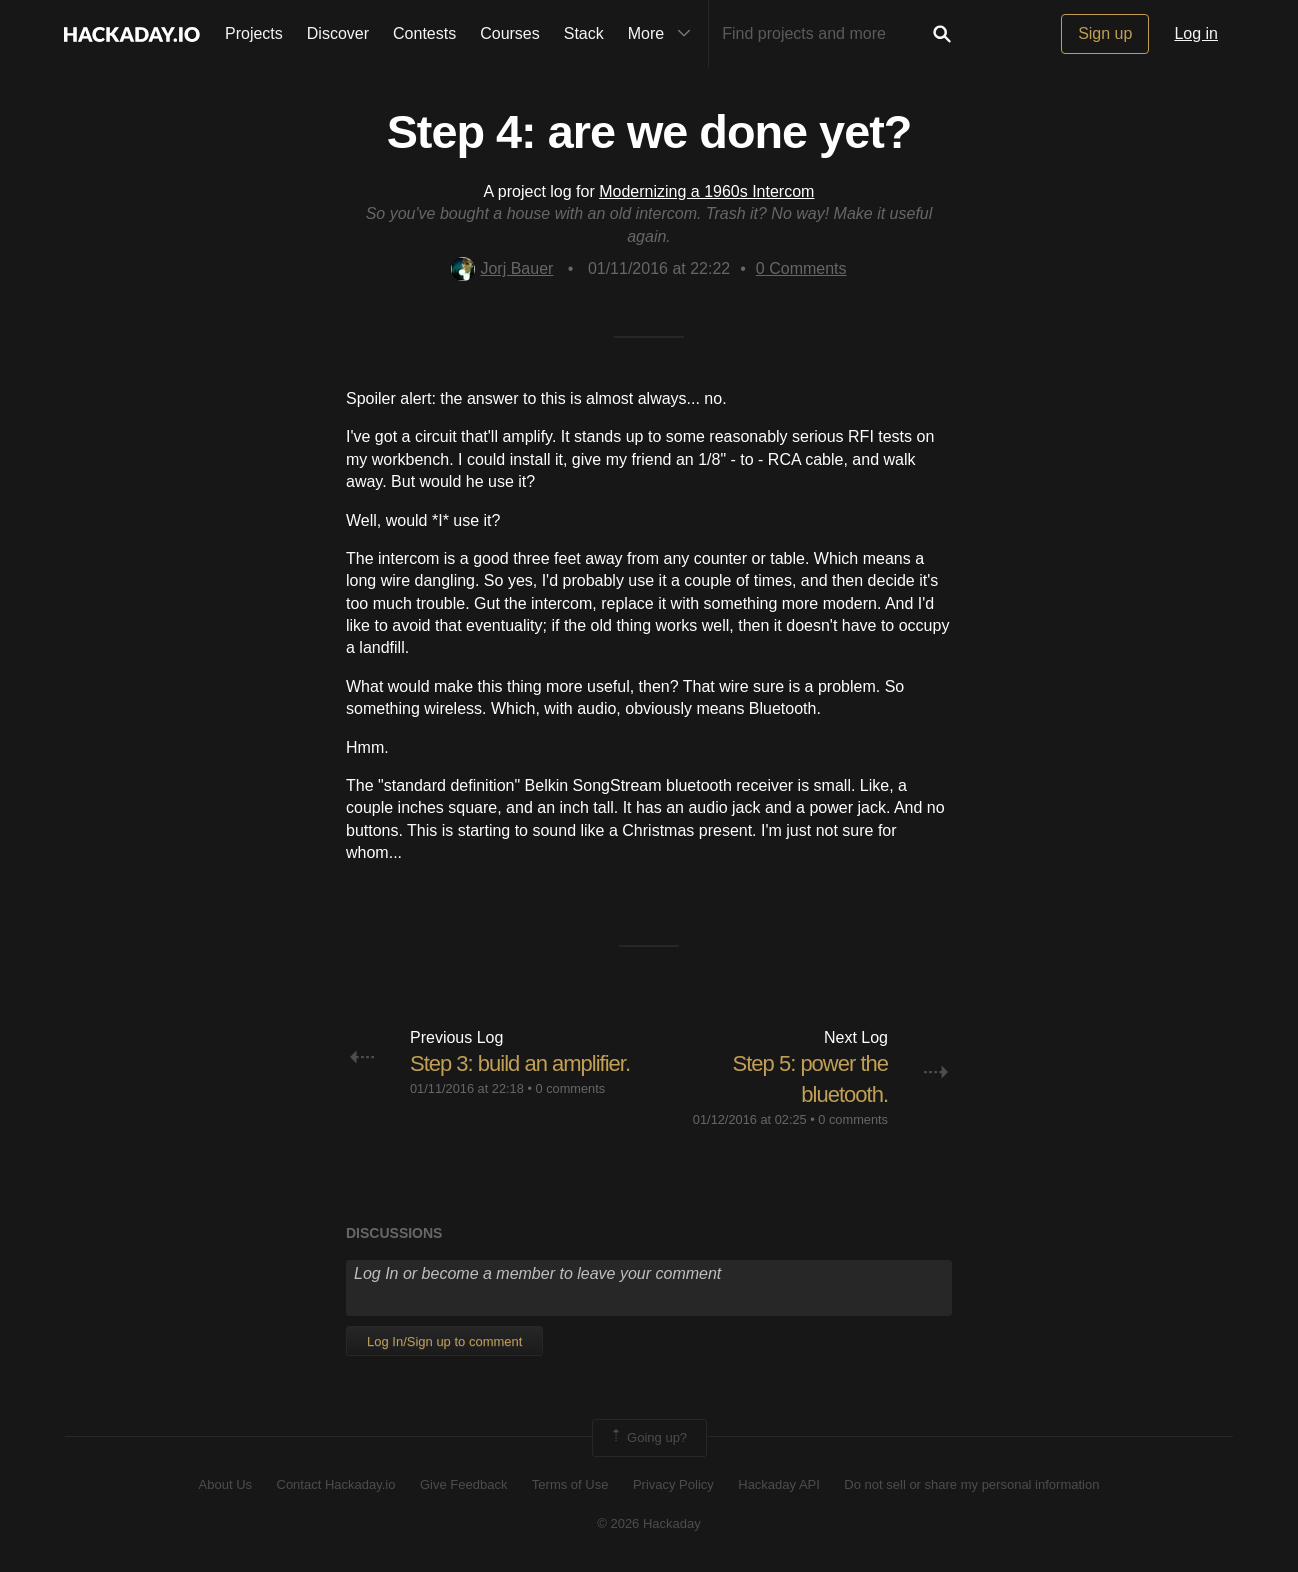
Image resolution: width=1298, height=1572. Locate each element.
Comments (801, 268)
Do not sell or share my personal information (971, 1484)
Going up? (648, 1438)
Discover (338, 33)
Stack (584, 33)
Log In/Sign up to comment (444, 1341)
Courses (510, 33)
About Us (225, 1484)
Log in (1196, 33)
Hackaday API (779, 1484)
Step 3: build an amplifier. (520, 1063)
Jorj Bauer (502, 268)
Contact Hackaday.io (336, 1484)
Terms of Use (570, 1484)
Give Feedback (463, 1484)
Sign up (1105, 33)
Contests (424, 33)
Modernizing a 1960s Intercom (706, 191)
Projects (254, 33)
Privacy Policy (673, 1484)
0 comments (570, 1088)
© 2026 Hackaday (649, 1523)
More (664, 34)
